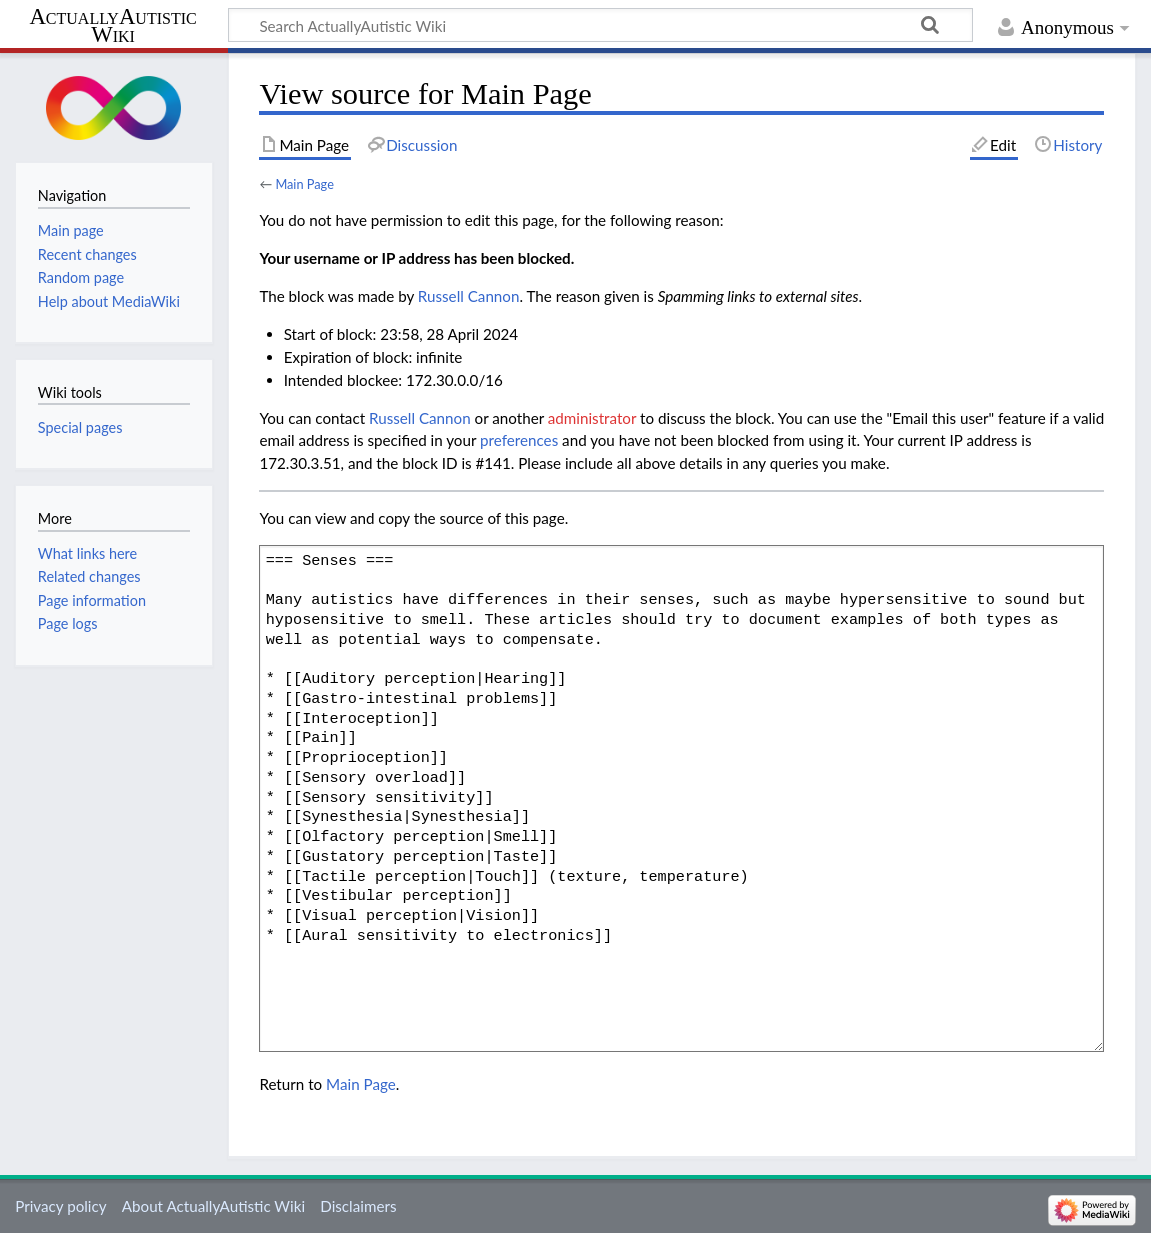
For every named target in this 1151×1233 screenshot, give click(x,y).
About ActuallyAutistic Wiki (213, 1206)
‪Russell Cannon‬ (469, 296)
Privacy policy (60, 1206)
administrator (592, 418)
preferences (519, 440)
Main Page (304, 184)
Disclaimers (358, 1206)
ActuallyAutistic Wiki (112, 26)
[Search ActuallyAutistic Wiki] (600, 25)
